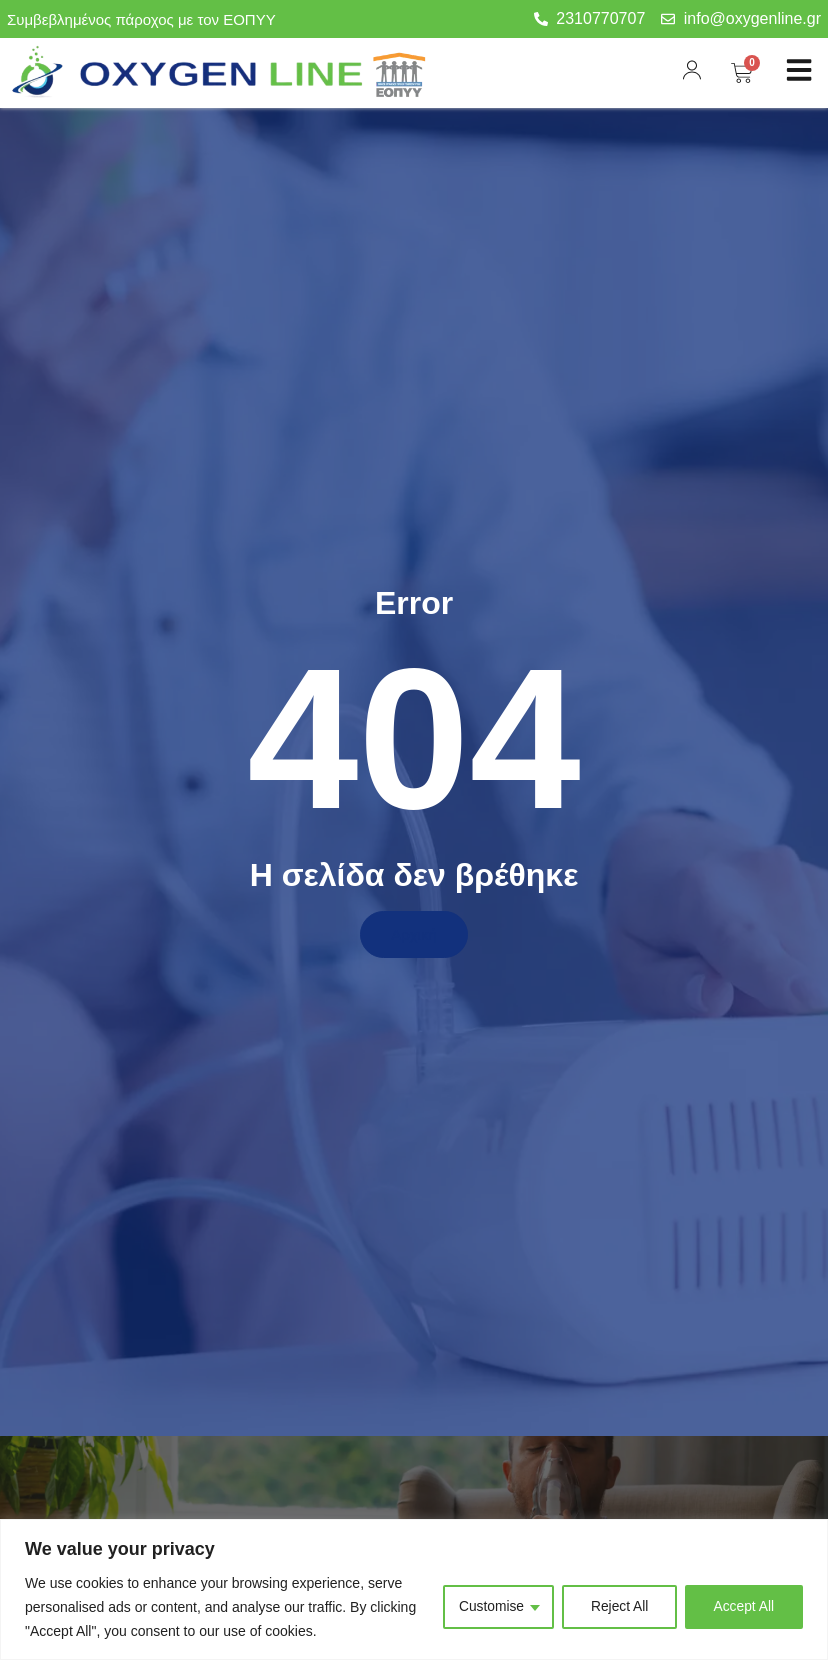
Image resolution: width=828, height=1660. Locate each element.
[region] (414, 1589)
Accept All (743, 1607)
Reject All (617, 1607)
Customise (488, 1607)
